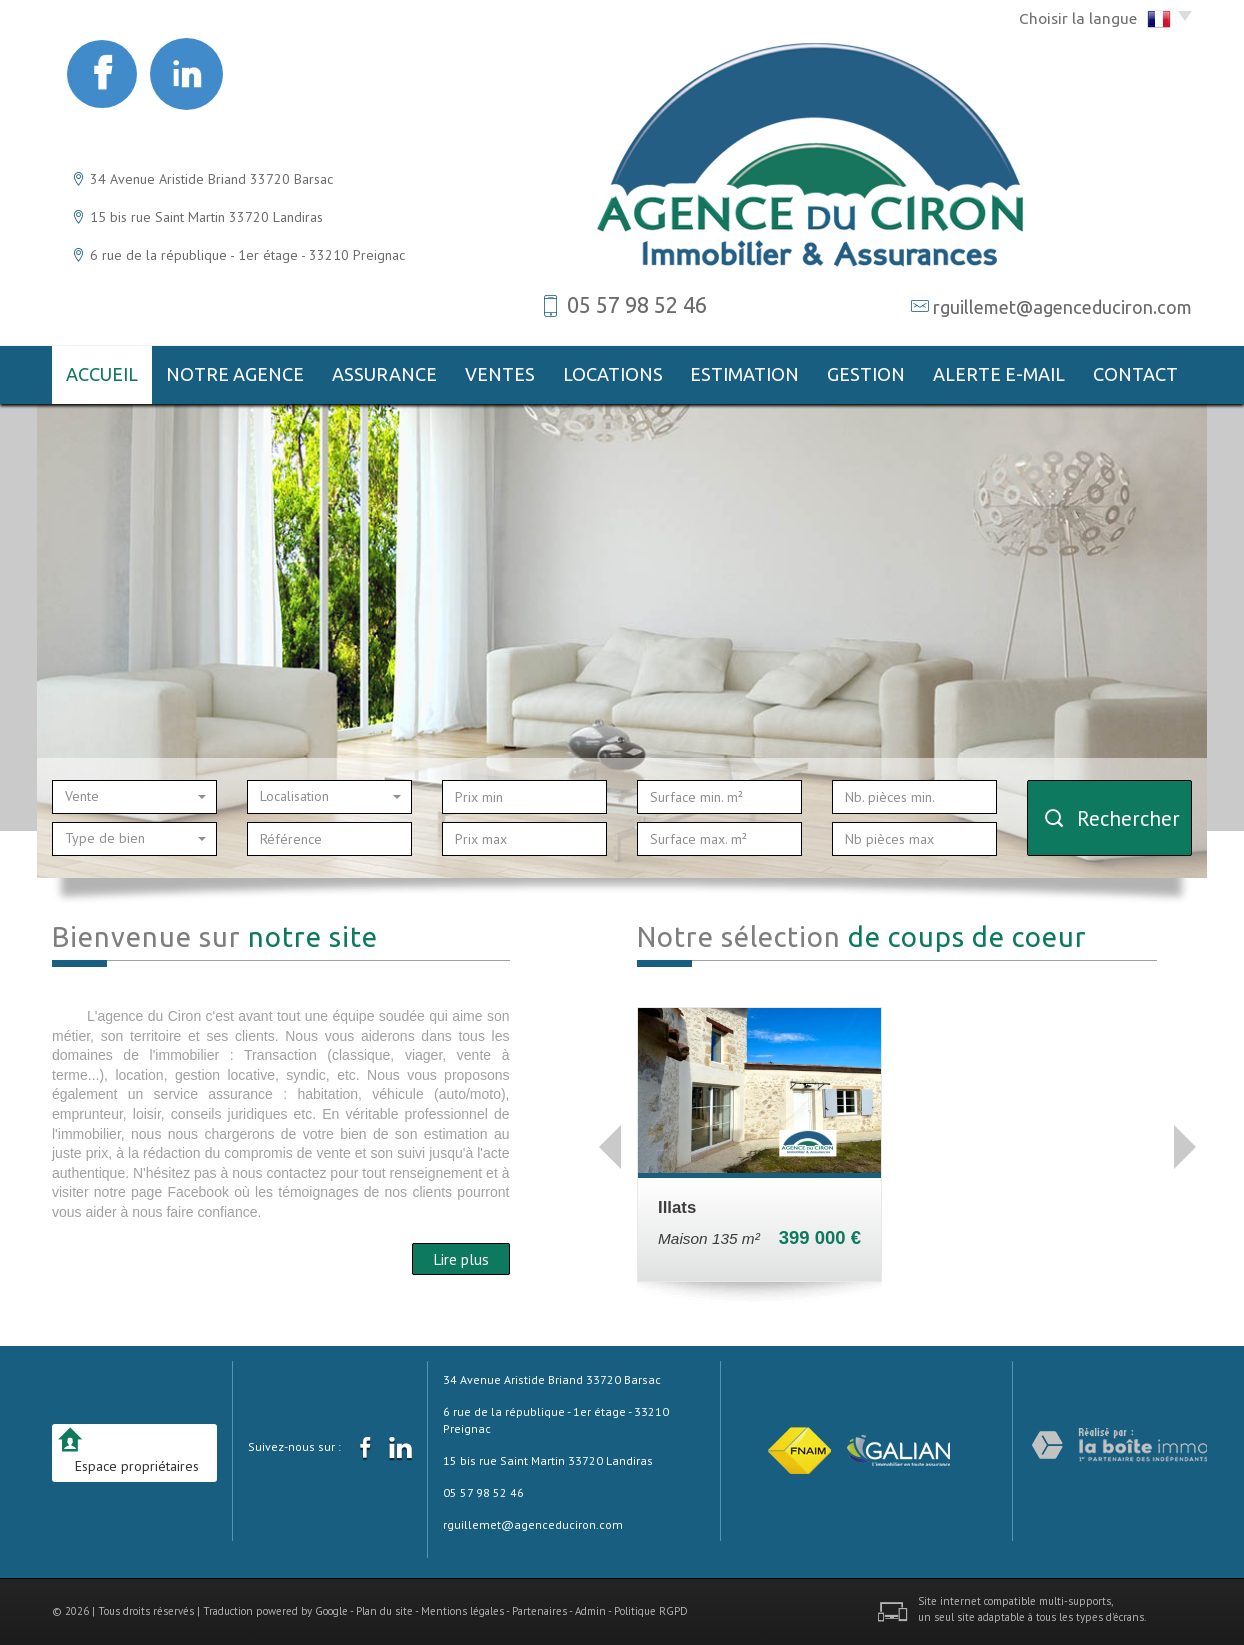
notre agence (235, 374)
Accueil (102, 374)
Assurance (384, 374)
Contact (1135, 374)
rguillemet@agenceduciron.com (1062, 307)
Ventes (500, 374)
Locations (613, 374)
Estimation (744, 374)
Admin (590, 1611)
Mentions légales (462, 1611)
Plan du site (384, 1611)
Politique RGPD (651, 1611)
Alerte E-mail (999, 374)
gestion (866, 374)
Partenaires (539, 1611)
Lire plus (461, 1259)
